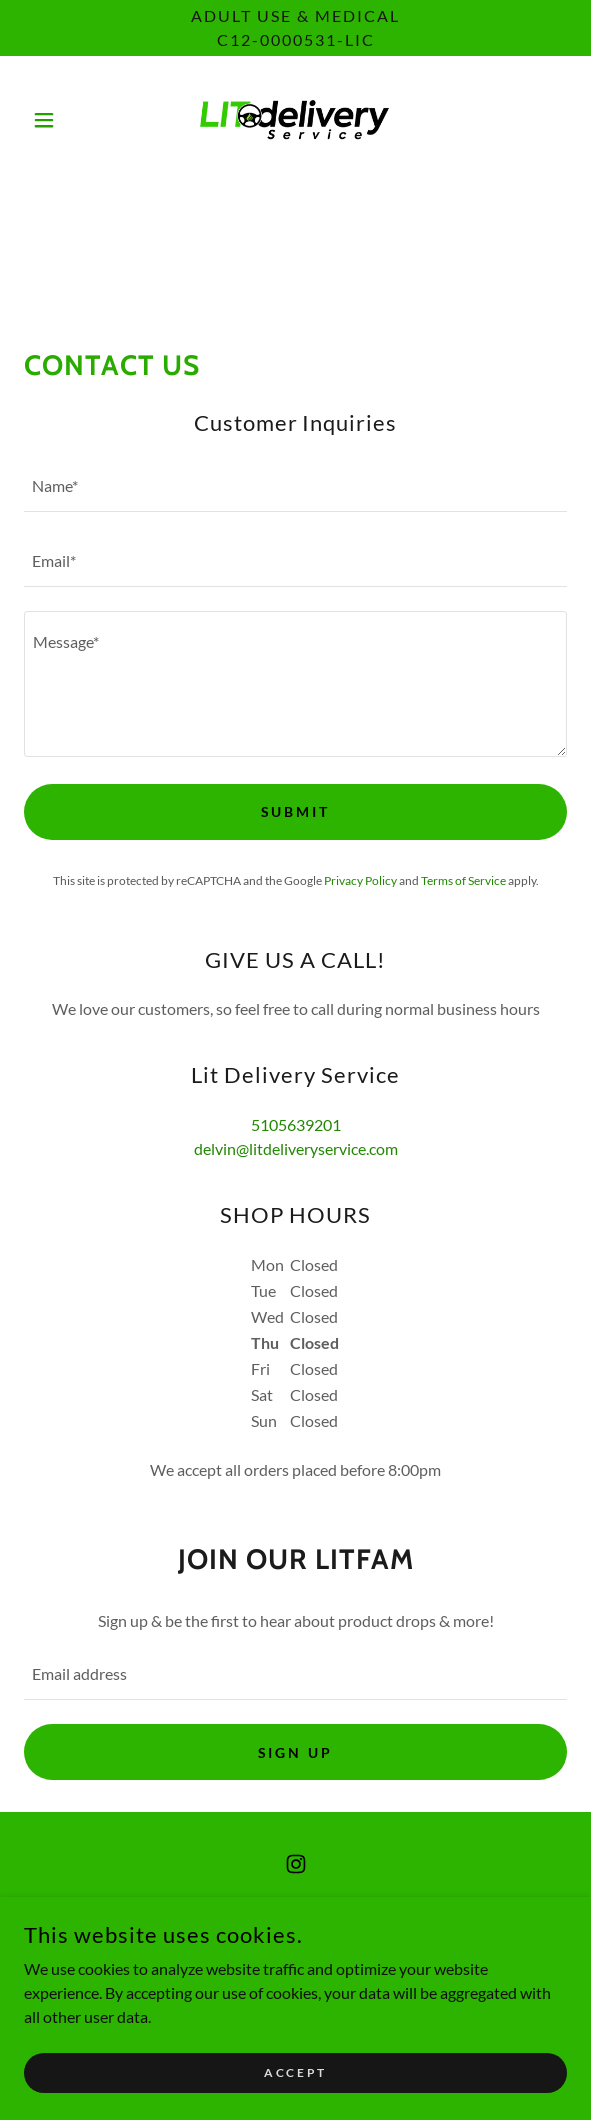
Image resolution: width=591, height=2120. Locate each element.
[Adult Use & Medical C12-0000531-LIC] (295, 28)
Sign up (296, 1752)
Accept (295, 2072)
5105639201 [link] (296, 1124)
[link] (296, 120)
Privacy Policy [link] (360, 880)
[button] (64, 120)
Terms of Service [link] (463, 880)
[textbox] (295, 486)
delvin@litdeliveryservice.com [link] (296, 1148)
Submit (296, 811)
